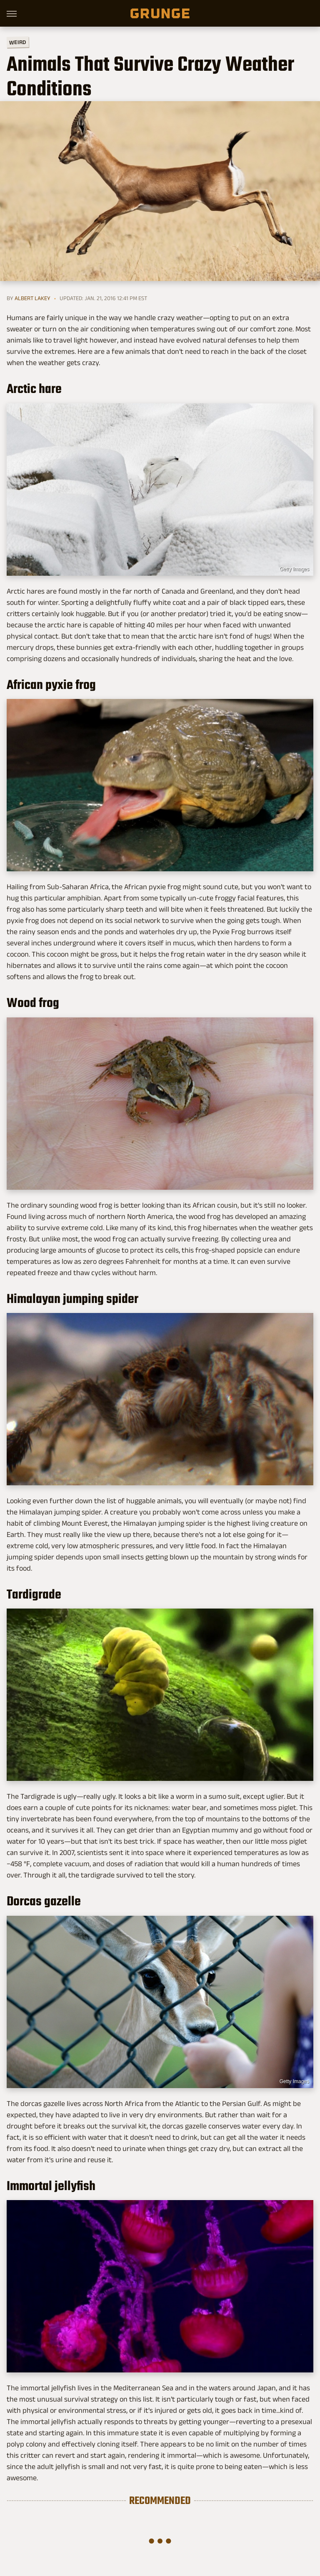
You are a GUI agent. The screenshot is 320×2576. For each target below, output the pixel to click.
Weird (17, 41)
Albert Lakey (32, 298)
